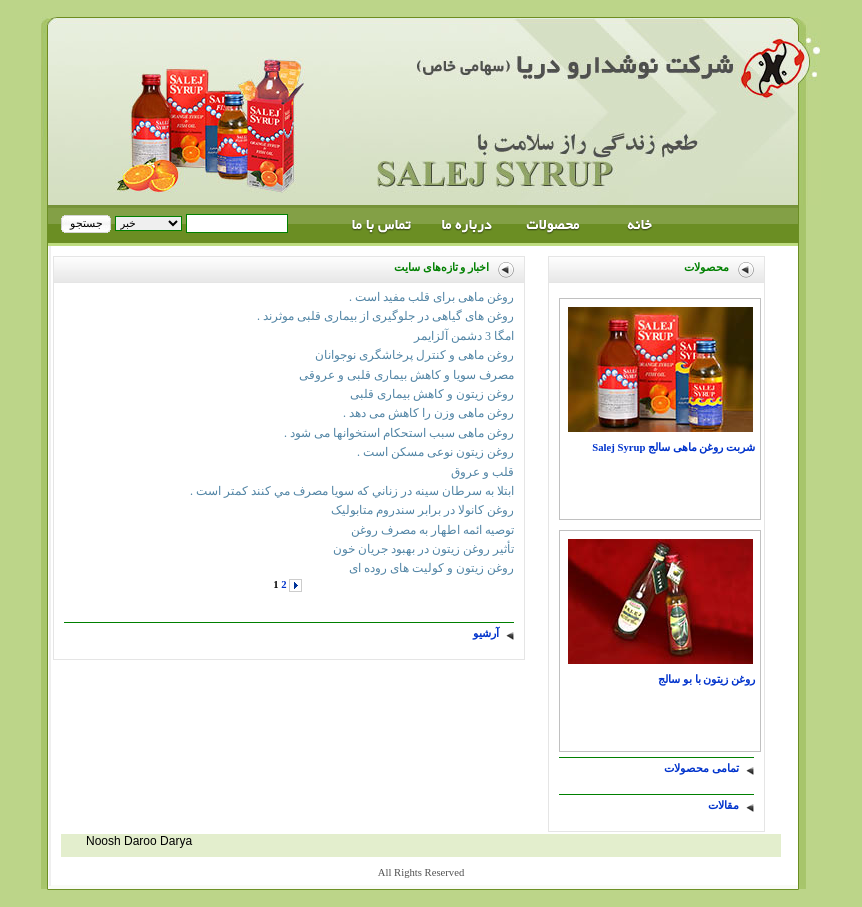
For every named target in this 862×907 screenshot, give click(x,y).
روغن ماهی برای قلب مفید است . (431, 297)
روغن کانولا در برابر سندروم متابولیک (422, 510)
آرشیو (486, 633)
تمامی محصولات (701, 768)
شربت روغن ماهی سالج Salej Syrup (673, 447)
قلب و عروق (482, 472)
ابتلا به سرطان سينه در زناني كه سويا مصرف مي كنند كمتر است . (352, 491)
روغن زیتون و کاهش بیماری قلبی (432, 394)
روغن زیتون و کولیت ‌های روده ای (431, 568)
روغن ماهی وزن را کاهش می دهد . (428, 413)
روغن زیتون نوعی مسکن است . (435, 452)
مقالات (723, 805)
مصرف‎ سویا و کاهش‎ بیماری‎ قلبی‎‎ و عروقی (406, 375)
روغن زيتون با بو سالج (706, 679)
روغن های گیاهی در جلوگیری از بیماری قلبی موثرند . (385, 316)
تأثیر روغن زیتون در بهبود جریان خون (423, 549)
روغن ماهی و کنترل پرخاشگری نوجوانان (414, 355)
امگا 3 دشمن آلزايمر (464, 336)
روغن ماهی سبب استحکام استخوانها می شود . (399, 433)
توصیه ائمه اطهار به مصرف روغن (432, 530)
